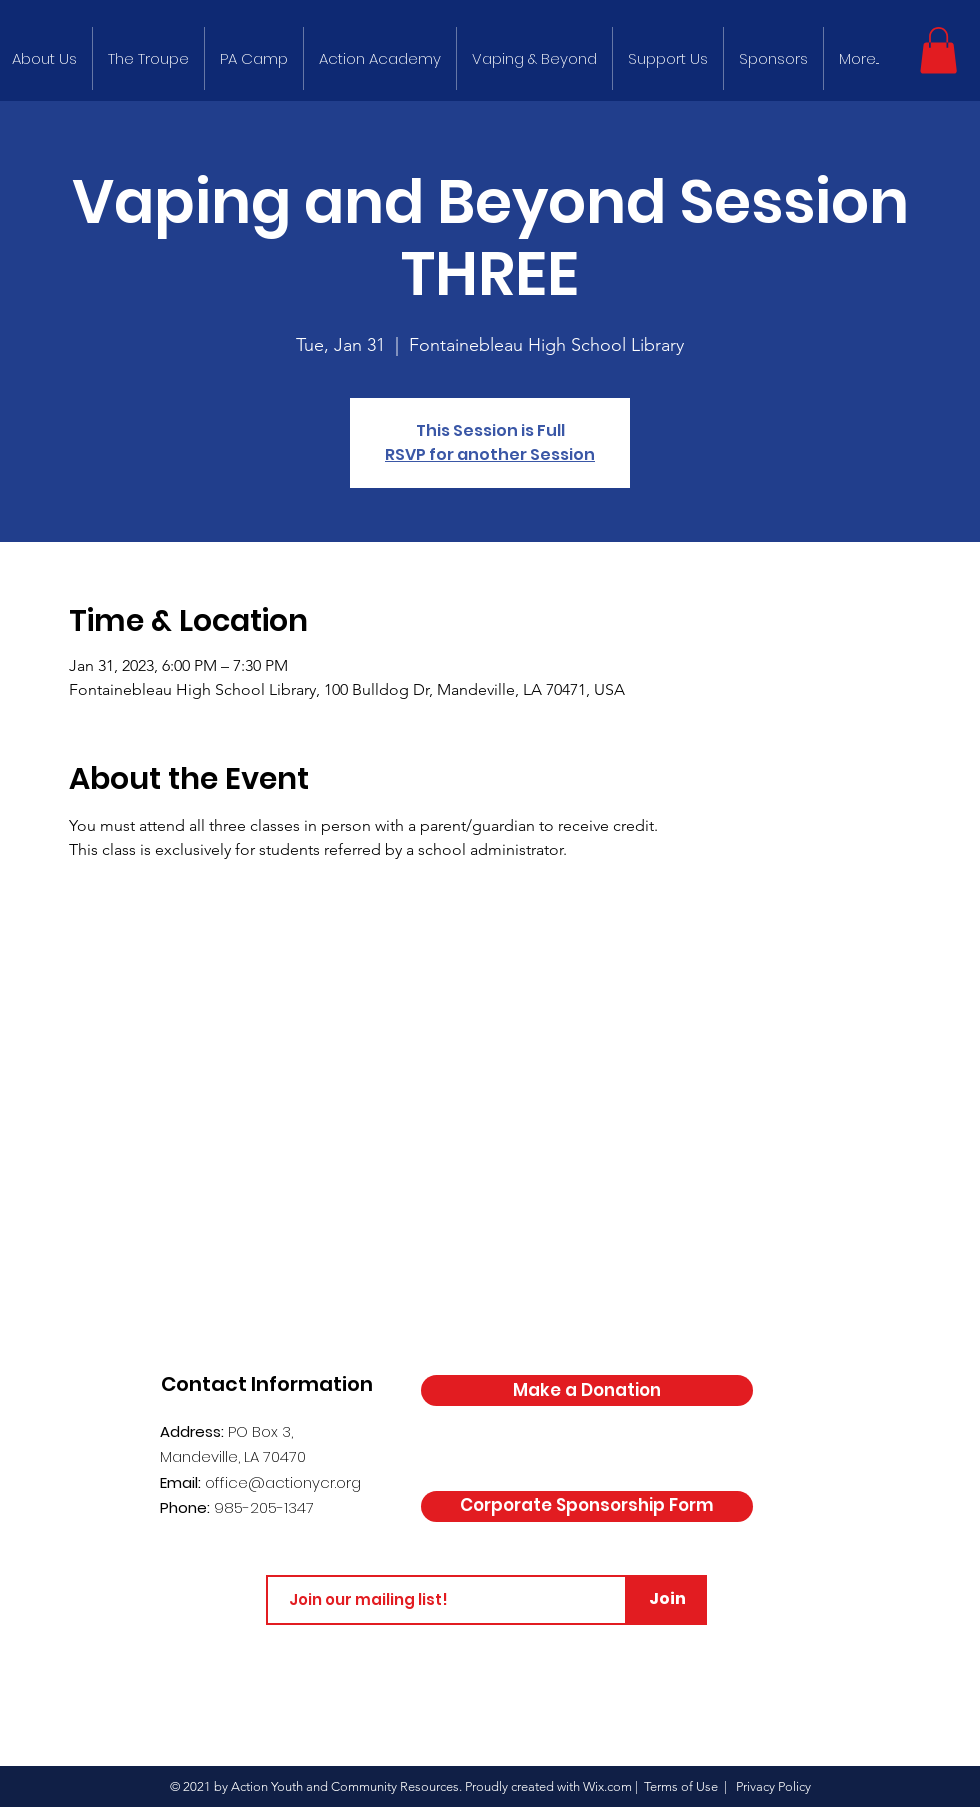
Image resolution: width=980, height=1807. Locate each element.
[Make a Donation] (587, 1390)
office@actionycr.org (283, 1482)
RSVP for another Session (490, 454)
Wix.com (607, 1786)
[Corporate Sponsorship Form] (587, 1506)
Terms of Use (681, 1786)
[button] (938, 50)
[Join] (667, 1600)
